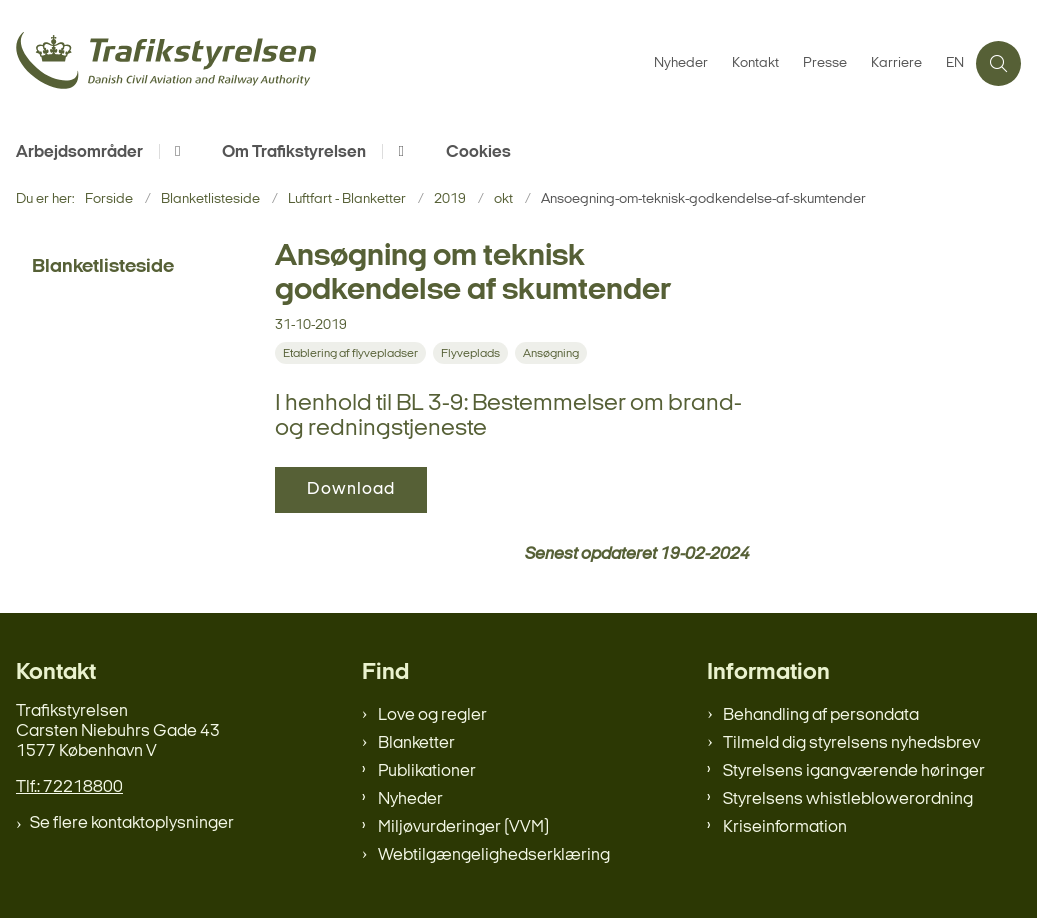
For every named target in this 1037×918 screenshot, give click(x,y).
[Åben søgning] (998, 63)
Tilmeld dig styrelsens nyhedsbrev (851, 743)
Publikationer (427, 771)
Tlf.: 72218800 (69, 787)
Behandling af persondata (821, 715)
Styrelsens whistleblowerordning (848, 799)
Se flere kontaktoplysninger (132, 823)
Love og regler (432, 715)
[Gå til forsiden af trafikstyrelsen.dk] (321, 63)
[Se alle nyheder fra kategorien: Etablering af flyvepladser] (352, 353)
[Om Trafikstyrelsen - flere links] (397, 151)
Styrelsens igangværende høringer (854, 771)
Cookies (478, 152)
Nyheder (410, 799)
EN (955, 64)
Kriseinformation (785, 827)
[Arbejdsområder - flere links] (174, 151)
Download (351, 489)
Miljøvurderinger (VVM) (463, 827)
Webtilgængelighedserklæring (494, 855)
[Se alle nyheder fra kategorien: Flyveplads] (472, 353)
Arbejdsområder (79, 152)
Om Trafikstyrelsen (294, 152)
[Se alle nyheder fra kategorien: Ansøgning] (553, 353)
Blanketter (416, 743)
